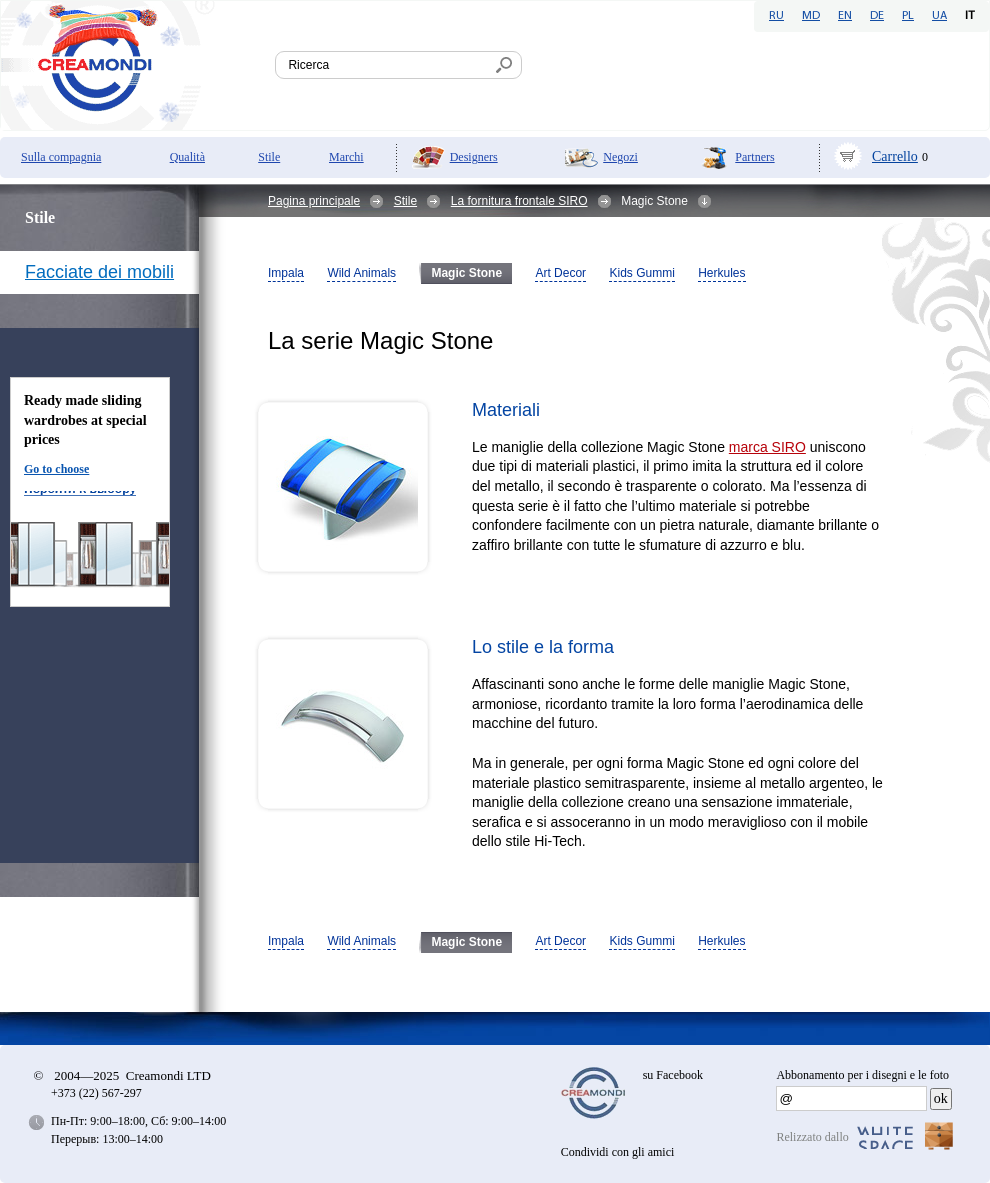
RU (776, 16)
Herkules (721, 273)
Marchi (346, 157)
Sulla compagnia (61, 157)
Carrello (895, 156)
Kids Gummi (641, 273)
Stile (269, 157)
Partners (754, 157)
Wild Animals (361, 273)
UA (939, 16)
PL (908, 16)
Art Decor (560, 273)
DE (877, 16)
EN (845, 16)
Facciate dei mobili (99, 272)
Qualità (187, 157)
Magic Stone (466, 273)
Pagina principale (314, 201)
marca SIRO (767, 447)
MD (811, 16)
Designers (474, 157)
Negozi (620, 157)
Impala (286, 273)
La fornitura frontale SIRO (519, 201)
